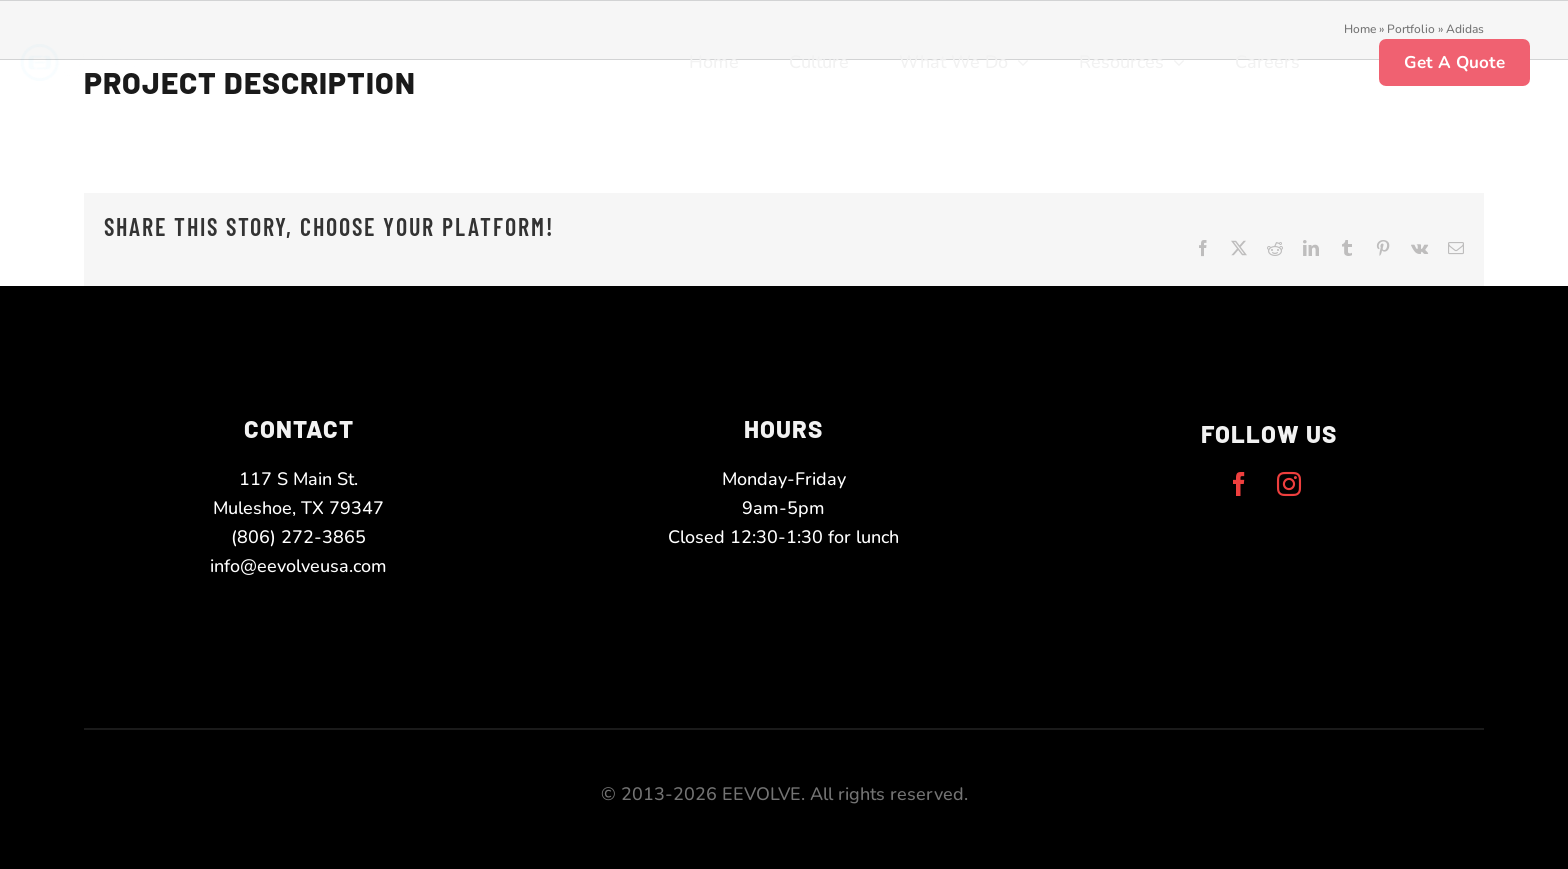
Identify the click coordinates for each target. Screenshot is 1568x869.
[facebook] (1239, 484)
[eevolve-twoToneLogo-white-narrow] (138, 53)
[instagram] (1289, 484)
